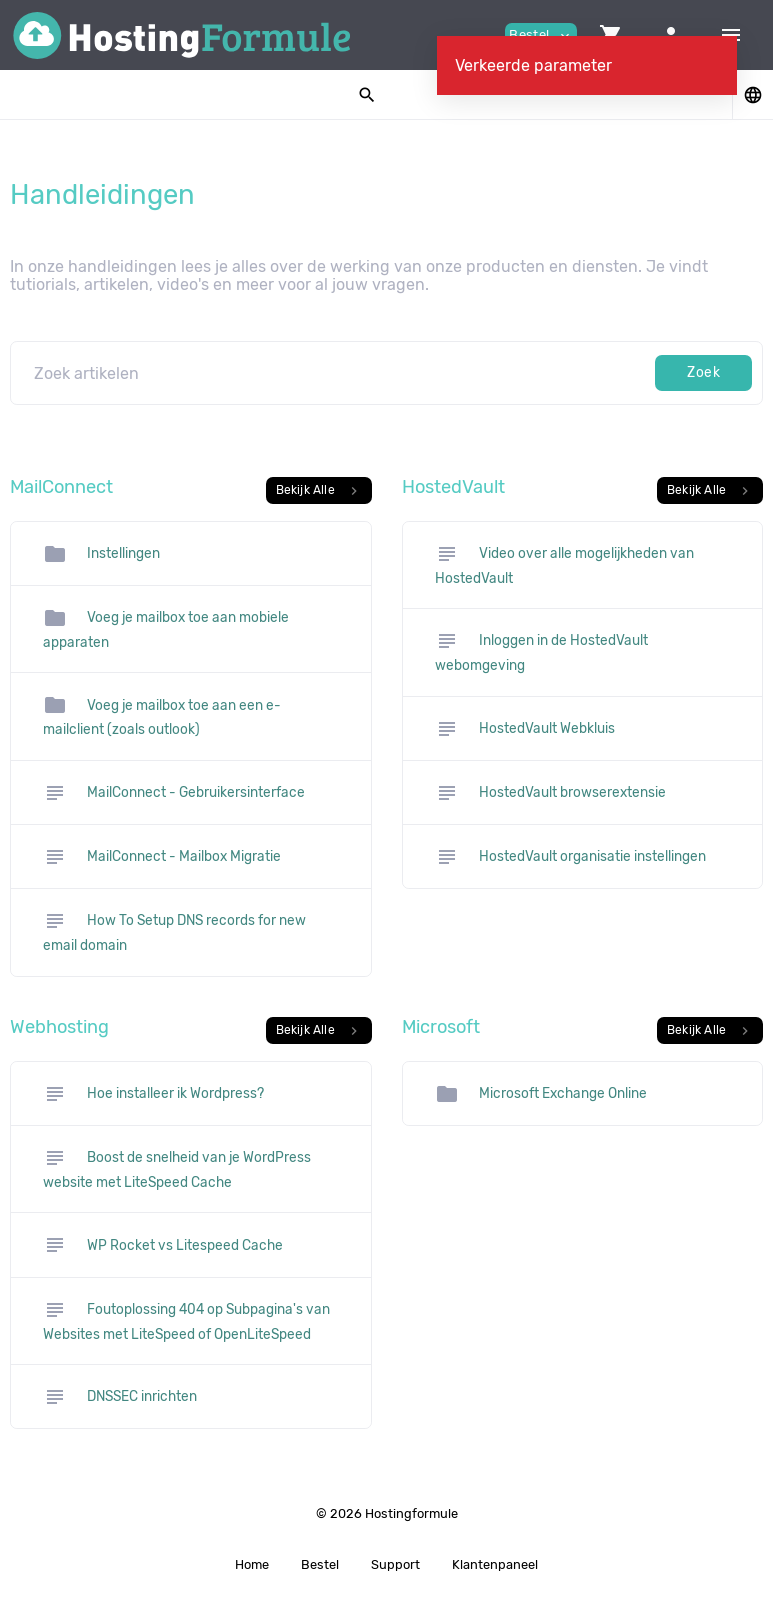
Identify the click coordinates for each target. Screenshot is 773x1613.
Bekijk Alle (319, 491)
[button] (611, 35)
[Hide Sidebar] (731, 35)
